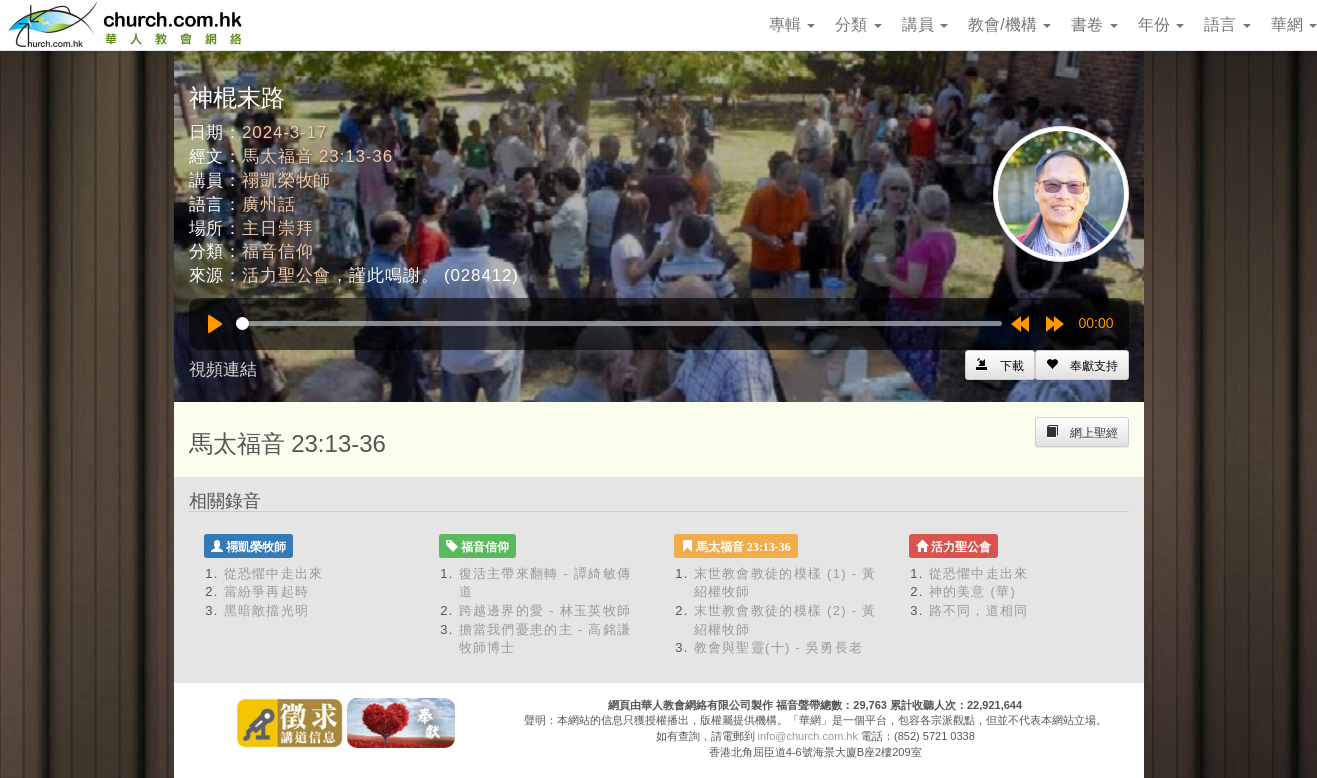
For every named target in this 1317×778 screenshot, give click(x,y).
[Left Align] (1082, 365)
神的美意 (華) (973, 591)
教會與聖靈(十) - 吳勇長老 (779, 647)
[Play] (215, 324)
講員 (925, 24)
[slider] (619, 323)
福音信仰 (277, 251)
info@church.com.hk (808, 736)
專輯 (792, 24)
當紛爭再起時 (267, 591)
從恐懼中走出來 (274, 573)
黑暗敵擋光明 (267, 610)
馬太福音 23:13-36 (317, 156)
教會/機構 (1009, 24)
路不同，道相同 (979, 610)
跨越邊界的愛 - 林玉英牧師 (545, 610)
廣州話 (269, 204)
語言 (1227, 24)
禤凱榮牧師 (286, 180)
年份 (1161, 24)
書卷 (1094, 24)
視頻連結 (223, 369)
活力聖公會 (286, 275)
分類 (858, 24)
